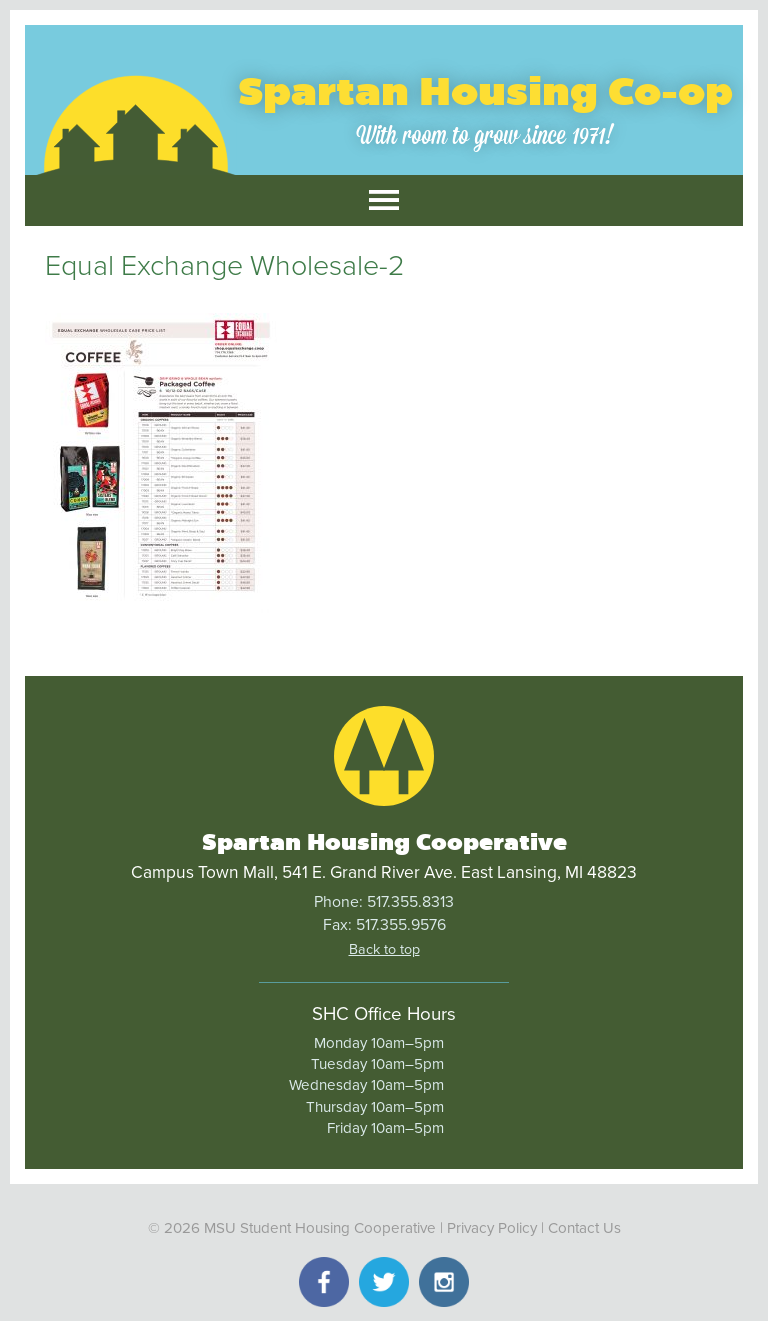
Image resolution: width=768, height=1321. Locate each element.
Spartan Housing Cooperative (384, 842)
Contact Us (584, 1228)
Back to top (384, 949)
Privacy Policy (492, 1228)
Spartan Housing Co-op (485, 91)
